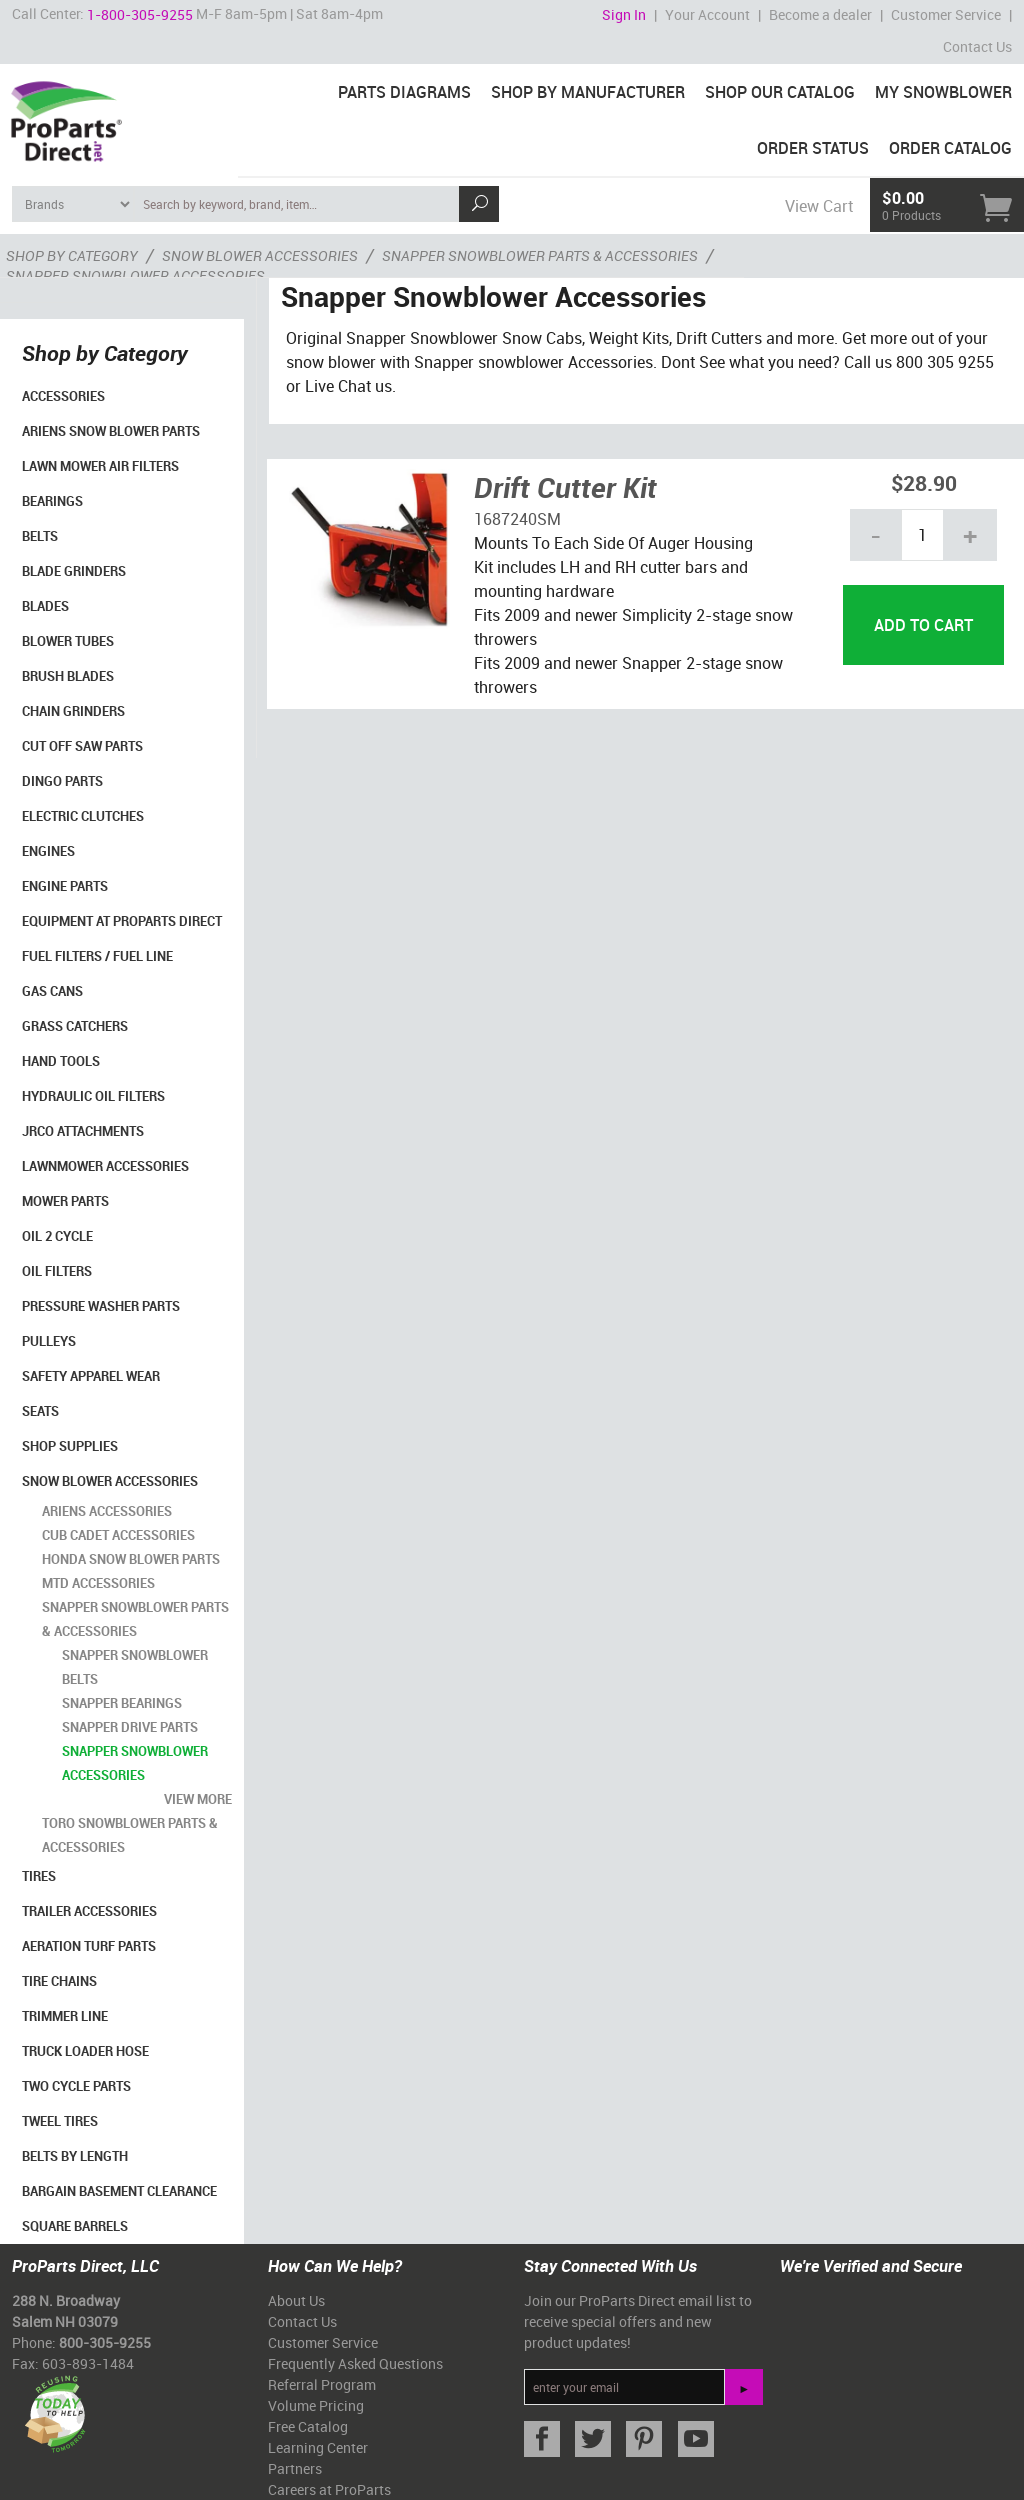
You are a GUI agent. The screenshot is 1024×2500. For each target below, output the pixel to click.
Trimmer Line (65, 2016)
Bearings (52, 501)
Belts (40, 536)
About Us (296, 2300)
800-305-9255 (105, 2342)
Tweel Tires (60, 2121)
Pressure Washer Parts (101, 1306)
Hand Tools (61, 1061)
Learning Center (318, 2447)
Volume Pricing (316, 2405)
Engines (48, 851)
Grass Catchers (75, 1026)
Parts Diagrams (404, 92)
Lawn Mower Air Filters (100, 466)
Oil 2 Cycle (57, 1236)
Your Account (707, 14)
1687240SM (517, 519)
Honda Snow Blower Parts (131, 1559)
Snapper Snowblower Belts (135, 1667)
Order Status (813, 148)
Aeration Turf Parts (89, 1946)
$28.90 (924, 482)
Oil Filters (57, 1271)
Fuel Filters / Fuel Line (97, 956)
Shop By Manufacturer (588, 92)
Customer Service (946, 14)
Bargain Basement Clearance (119, 2191)
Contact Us (977, 46)
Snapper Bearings (122, 1703)
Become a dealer (820, 14)
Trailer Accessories (89, 1911)
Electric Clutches (83, 816)
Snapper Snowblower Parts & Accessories (135, 1619)
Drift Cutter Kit (565, 487)
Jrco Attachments (83, 1131)
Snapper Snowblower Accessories (135, 1763)
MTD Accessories (98, 1583)
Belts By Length (75, 2156)
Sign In (624, 14)
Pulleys (49, 1341)
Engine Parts (65, 886)
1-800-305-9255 (140, 14)
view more (198, 1799)
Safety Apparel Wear (91, 1376)
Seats (40, 1411)
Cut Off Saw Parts (82, 746)
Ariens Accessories (107, 1511)
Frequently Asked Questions (355, 2363)
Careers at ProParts (329, 2489)
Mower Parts (65, 1201)
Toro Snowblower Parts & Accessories (130, 1835)
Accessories (63, 396)
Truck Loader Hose (85, 2051)
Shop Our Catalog (780, 92)
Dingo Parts (62, 781)
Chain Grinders (73, 711)
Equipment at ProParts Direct (122, 921)
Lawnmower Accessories (105, 1166)
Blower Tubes (68, 641)
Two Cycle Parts (76, 2086)
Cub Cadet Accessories (118, 1535)
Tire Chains (59, 1981)
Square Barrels (75, 2226)
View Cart (819, 206)
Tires (39, 1876)
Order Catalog (950, 148)
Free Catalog (308, 2426)
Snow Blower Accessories (110, 1481)
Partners (295, 2468)
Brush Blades (68, 676)
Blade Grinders (74, 571)
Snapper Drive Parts (130, 1727)
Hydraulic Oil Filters (93, 1096)
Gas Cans (52, 991)
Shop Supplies (70, 1446)
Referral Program (322, 2384)
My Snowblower (943, 92)
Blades (45, 606)
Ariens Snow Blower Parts (111, 431)
